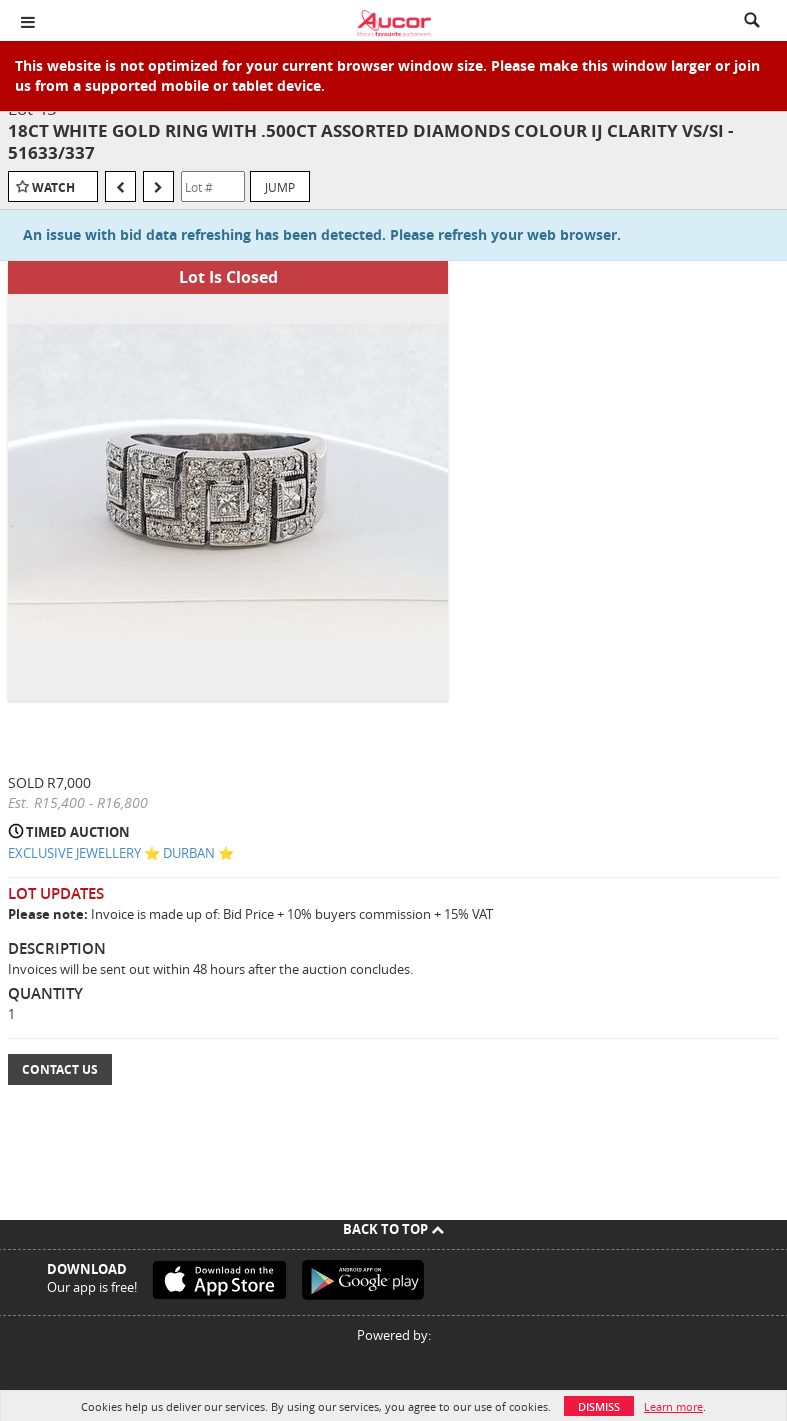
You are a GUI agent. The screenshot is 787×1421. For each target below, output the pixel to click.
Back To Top (393, 1229)
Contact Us (60, 1069)
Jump (280, 187)
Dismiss (599, 1406)
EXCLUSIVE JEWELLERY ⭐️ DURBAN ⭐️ (121, 853)
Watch (53, 187)
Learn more (673, 1406)
